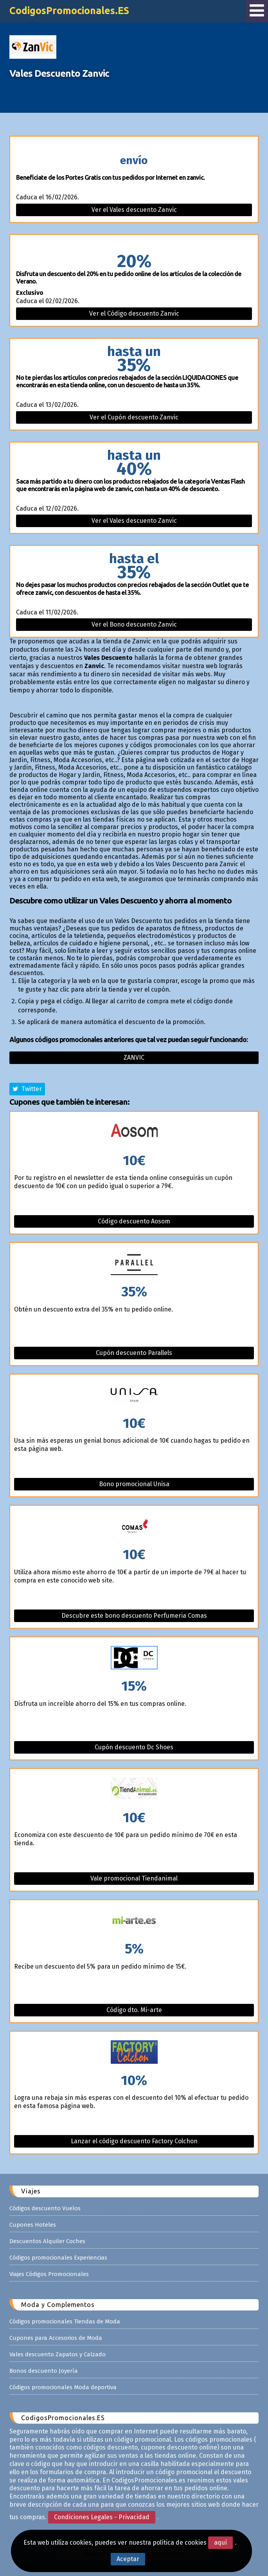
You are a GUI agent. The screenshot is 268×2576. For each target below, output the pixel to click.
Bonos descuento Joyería (43, 2370)
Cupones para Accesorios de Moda (55, 2337)
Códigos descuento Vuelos (45, 2208)
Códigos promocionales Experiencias (58, 2257)
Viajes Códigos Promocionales (49, 2274)
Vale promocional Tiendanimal (134, 1878)
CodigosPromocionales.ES (69, 10)
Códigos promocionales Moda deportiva (63, 2387)
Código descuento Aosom (134, 1221)
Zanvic (134, 1057)
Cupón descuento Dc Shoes (134, 1747)
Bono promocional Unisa (134, 1484)
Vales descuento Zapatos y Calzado (57, 2354)
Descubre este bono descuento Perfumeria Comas (134, 1615)
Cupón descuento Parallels (134, 1353)
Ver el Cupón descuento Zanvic (134, 417)
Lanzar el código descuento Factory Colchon (134, 2141)
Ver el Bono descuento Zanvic (134, 624)
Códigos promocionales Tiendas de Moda (64, 2321)
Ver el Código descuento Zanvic (134, 313)
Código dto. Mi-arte (134, 2010)
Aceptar (128, 2559)
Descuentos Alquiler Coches (47, 2241)
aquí (220, 2542)
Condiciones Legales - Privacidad (101, 2517)
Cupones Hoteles (32, 2224)
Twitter (27, 1089)
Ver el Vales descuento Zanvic (134, 209)
